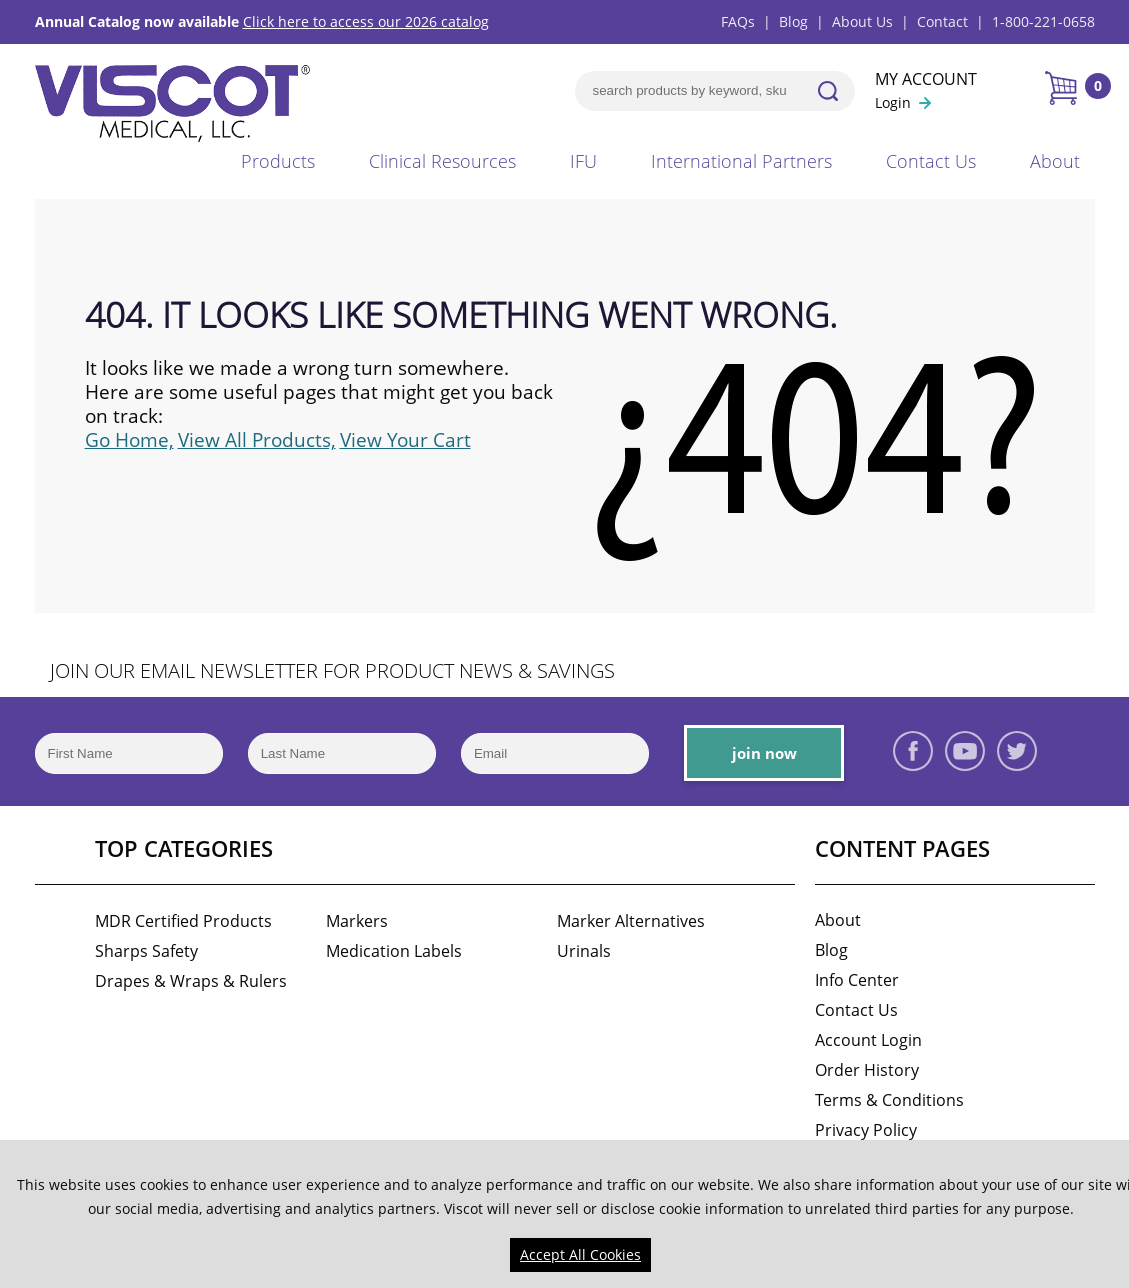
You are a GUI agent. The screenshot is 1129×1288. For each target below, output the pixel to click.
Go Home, (129, 440)
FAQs (738, 21)
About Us (862, 21)
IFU (583, 161)
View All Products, (257, 440)
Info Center (857, 980)
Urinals (584, 951)
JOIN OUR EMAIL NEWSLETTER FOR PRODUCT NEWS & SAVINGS (332, 670)
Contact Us (931, 161)
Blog (793, 21)
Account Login (868, 1040)
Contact (942, 21)
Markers (357, 921)
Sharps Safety (146, 951)
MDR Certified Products (183, 921)
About (1055, 161)
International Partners (741, 161)
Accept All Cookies (580, 1254)
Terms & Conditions (889, 1100)
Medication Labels (394, 951)
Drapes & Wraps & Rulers (191, 981)
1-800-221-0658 (1043, 21)
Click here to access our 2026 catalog (366, 21)
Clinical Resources (442, 161)
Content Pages (902, 848)
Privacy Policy (866, 1130)
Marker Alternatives (631, 921)
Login (893, 103)
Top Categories (184, 848)
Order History (867, 1070)
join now (764, 753)
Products (278, 161)
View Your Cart (405, 440)
